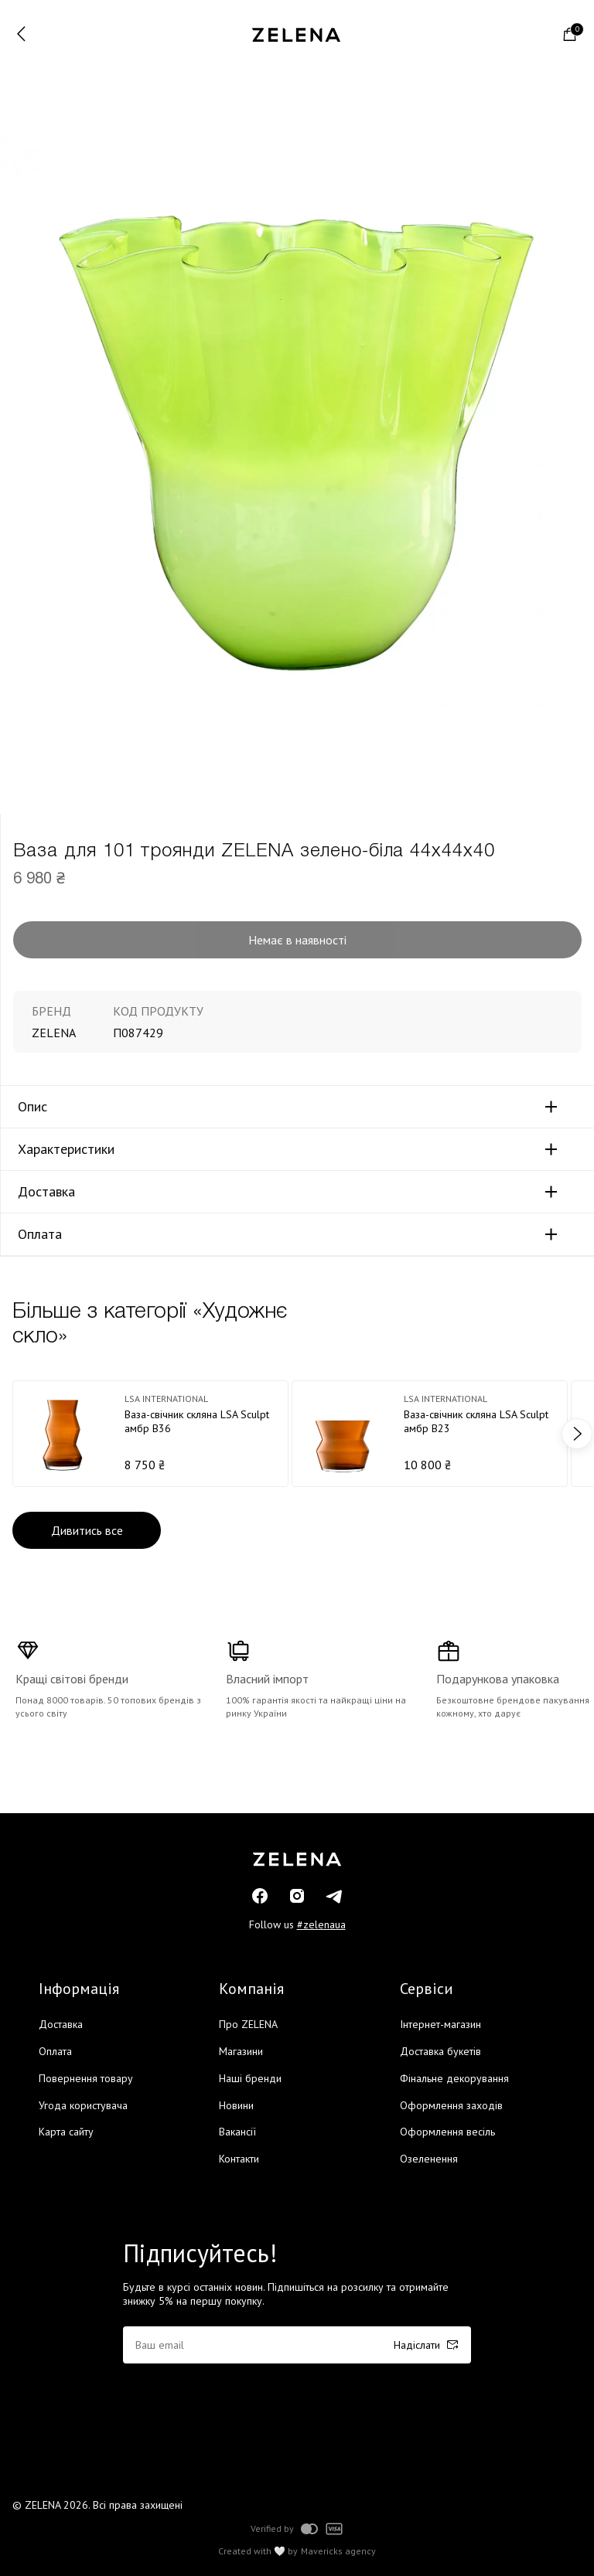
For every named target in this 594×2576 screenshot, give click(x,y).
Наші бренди (250, 2078)
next (577, 1433)
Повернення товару (86, 2078)
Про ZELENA (248, 2024)
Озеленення (429, 2159)
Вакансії (237, 2132)
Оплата (40, 1234)
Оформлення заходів (451, 2105)
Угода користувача (83, 2105)
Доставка (46, 1191)
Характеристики (66, 1149)
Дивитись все (87, 1530)
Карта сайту (66, 2132)
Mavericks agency (338, 2551)
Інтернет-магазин (440, 2024)
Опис (32, 1106)
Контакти (239, 2159)
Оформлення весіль (447, 2132)
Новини (236, 2105)
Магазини (241, 2051)
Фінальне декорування (454, 2078)
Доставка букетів (440, 2051)
